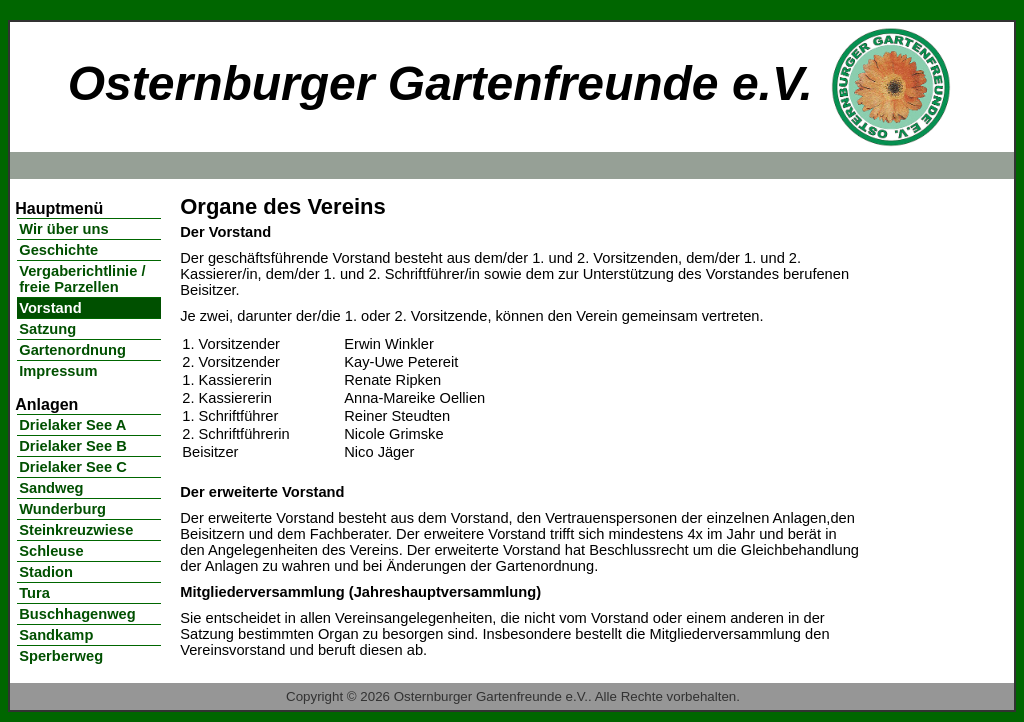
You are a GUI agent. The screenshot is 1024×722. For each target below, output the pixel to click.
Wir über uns (63, 229)
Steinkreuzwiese (76, 530)
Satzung (47, 329)
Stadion (46, 572)
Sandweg (51, 488)
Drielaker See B (73, 446)
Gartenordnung (72, 350)
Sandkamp (56, 635)
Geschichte (58, 250)
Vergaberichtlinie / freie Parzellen (82, 279)
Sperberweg (61, 656)
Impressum (58, 371)
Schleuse (51, 551)
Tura (34, 593)
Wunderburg (62, 509)
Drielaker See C (73, 467)
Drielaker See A (72, 425)
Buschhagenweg (77, 614)
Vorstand (50, 308)
